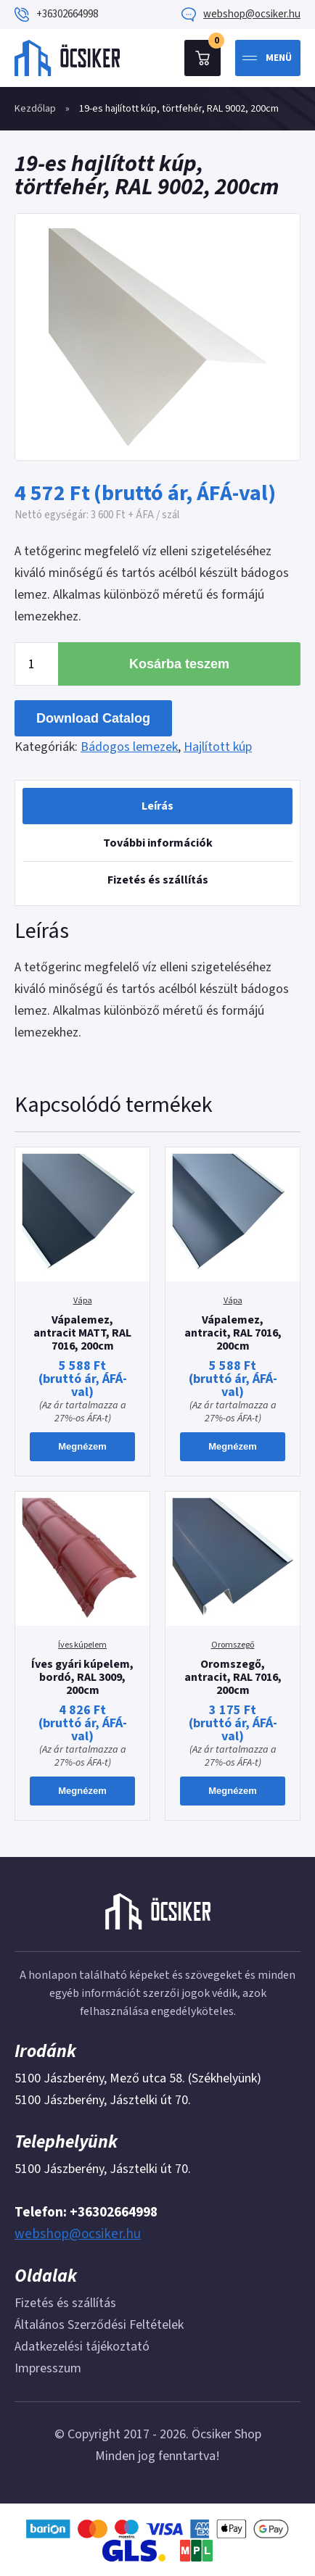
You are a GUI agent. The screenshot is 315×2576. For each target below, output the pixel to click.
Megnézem (82, 1446)
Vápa (82, 1301)
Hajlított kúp (218, 747)
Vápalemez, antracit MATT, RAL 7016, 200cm (82, 1333)
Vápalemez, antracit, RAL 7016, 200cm (233, 1333)
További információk (158, 843)
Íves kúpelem (82, 1645)
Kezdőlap (35, 108)
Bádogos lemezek (129, 747)
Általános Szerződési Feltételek (99, 2325)
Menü (279, 58)
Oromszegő (233, 1645)
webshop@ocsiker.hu (251, 14)
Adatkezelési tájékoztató (82, 2347)
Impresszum (48, 2368)
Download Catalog (93, 718)
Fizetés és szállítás (157, 880)
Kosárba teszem (179, 664)
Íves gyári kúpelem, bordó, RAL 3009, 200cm (82, 1677)
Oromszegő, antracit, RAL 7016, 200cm (233, 1677)
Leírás (157, 806)
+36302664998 (67, 14)
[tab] (157, 806)
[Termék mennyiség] (36, 664)
